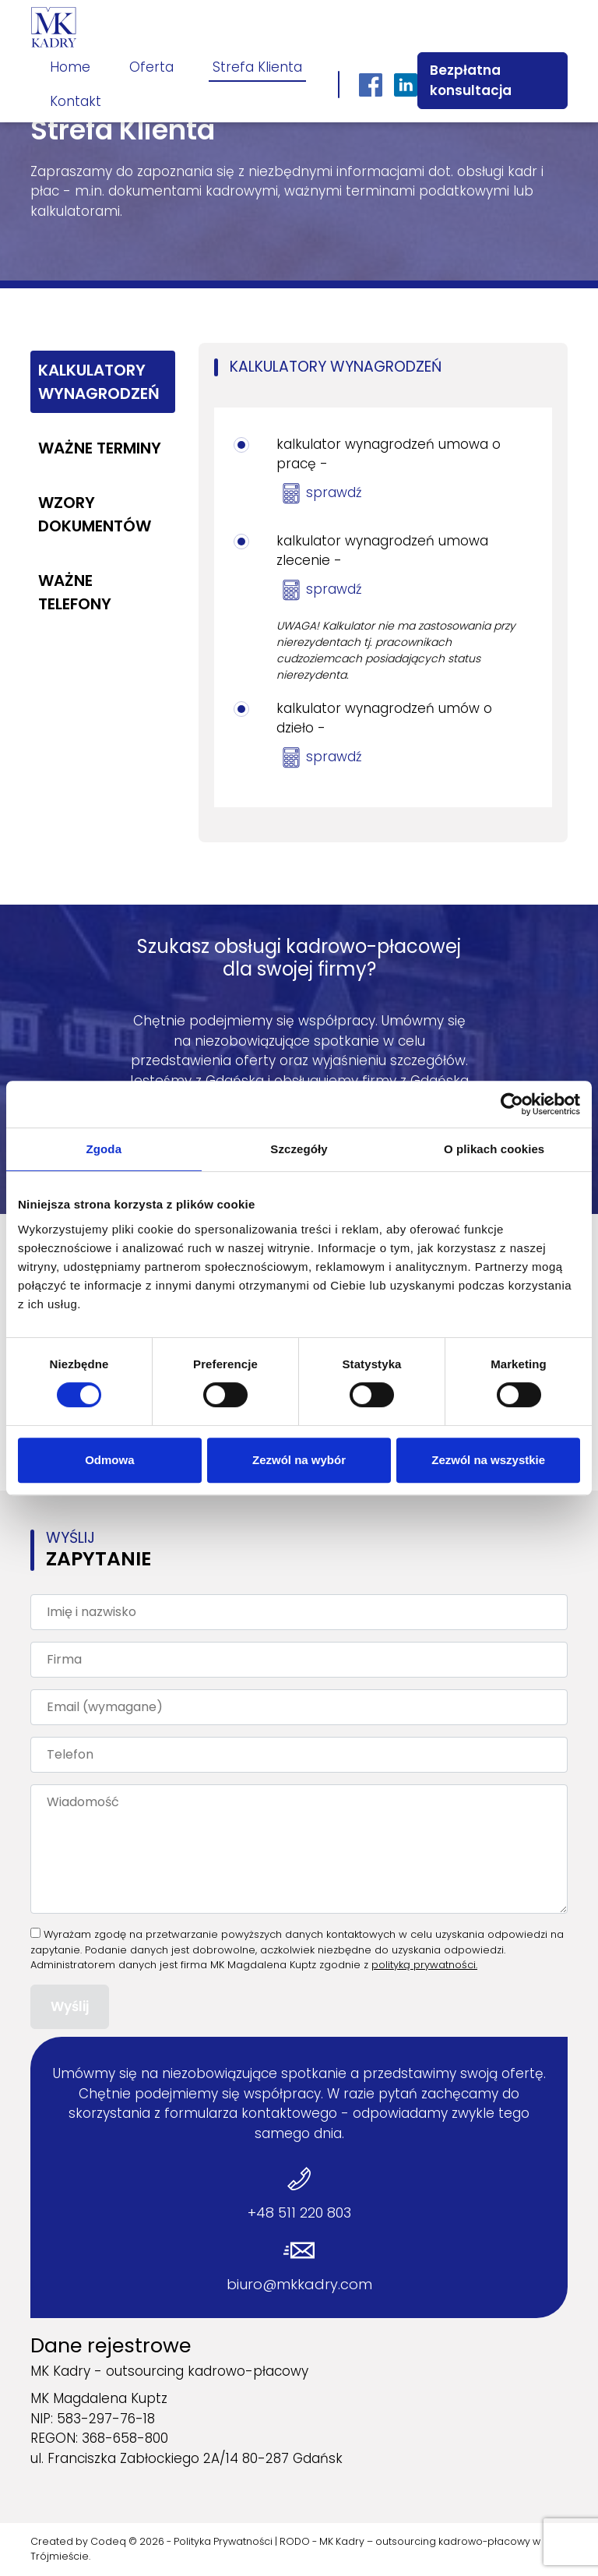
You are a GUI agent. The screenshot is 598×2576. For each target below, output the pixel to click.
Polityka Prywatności (223, 2541)
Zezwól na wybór (299, 1459)
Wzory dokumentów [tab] (94, 514)
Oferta (151, 67)
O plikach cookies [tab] (494, 1149)
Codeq (108, 2541)
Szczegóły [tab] (298, 1149)
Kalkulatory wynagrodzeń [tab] (99, 381)
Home (70, 67)
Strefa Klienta (257, 67)
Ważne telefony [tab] (74, 592)
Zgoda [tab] (104, 1149)
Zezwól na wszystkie (488, 1459)
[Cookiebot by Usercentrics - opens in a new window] (512, 1104)
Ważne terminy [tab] (99, 448)
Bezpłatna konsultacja (471, 80)
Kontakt (75, 101)
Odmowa (109, 1459)
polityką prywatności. (424, 1964)
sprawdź (334, 492)
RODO (295, 2541)
